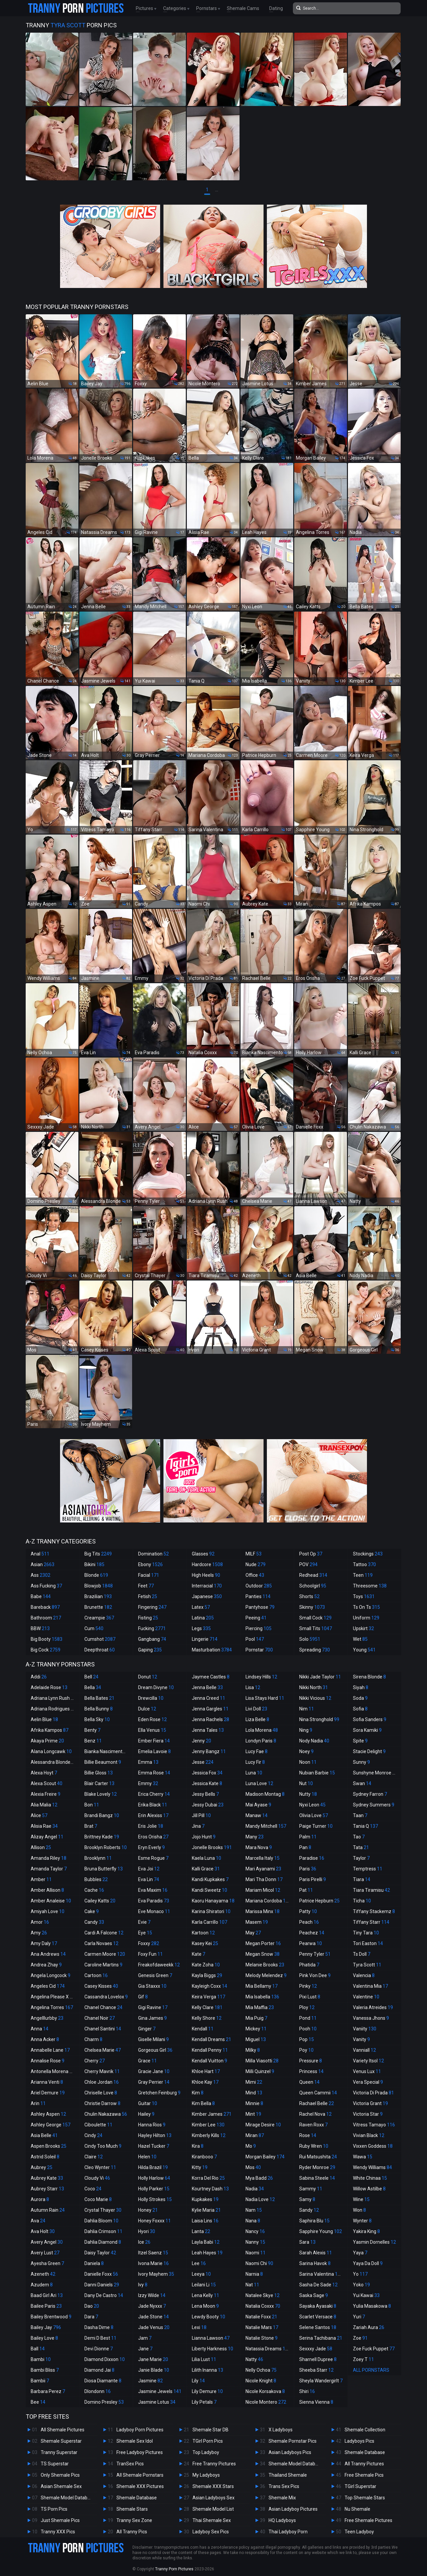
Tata (361, 1847)
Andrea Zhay (46, 1964)
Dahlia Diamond (102, 2242)
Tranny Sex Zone (134, 2520)
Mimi (254, 2082)
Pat (306, 1890)
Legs (201, 1628)
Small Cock (315, 1617)
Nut (306, 1783)
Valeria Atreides (373, 2007)
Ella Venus (152, 1730)
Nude (256, 1564)
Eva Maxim (152, 1890)
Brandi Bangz (101, 1815)
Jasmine (150, 2380)
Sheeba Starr (316, 2370)
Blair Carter (99, 1783)
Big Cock (45, 1649)
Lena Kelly (205, 2295)
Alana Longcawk (51, 1751)
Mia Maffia (260, 2007)
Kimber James (212, 2114)
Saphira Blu (314, 2220)
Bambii (40, 2380)
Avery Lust (45, 2252)
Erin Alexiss (153, 1815)
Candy (94, 1922)
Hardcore (207, 1564)
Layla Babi (206, 2242)
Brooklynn (98, 1858)
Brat (90, 1826)
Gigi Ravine (152, 2007)
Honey (148, 2210)
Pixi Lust (309, 1996)
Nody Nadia (314, 1740)
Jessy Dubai (208, 1804)
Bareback (45, 1607)
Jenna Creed (208, 1698)
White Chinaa (370, 2178)
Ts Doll (361, 1954)
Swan (362, 1783)
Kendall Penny (210, 2050)
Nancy (255, 2231)
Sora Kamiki (367, 1730)
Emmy (148, 1783)
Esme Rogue (153, 1858)
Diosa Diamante (102, 2380)
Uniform (366, 1617)
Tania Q (365, 1826)
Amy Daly (44, 1943)
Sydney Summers (373, 1804)
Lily (198, 2380)
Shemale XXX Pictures (140, 2486)
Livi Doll (256, 1708)
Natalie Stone (262, 2338)
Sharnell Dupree (318, 2359)
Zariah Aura (368, 2327)
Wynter (362, 2220)
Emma (148, 1762)
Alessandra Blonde (54, 1762)
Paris (307, 1868)
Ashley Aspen (48, 2114)
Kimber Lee (208, 2124)
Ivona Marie (153, 2263)
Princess (311, 2071)
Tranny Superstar (59, 2452)
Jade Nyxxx (152, 2306)
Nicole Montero (266, 2402)
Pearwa (310, 1943)
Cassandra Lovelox (106, 1996)
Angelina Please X (53, 1996)
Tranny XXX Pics (58, 2531)
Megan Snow (263, 1954)
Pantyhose (260, 1607)
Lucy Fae (257, 1751)
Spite (360, 1740)
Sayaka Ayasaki (317, 2306)
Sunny (361, 1762)
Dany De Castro (103, 2295)
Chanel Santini (102, 2028)
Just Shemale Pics (60, 2520)
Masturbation (212, 1649)
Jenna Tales (208, 1730)
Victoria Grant (370, 2103)
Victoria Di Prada (373, 2092)
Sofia (360, 1708)
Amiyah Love (47, 1911)
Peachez (311, 1932)
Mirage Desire (263, 2124)
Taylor (361, 1858)
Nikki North (313, 1687)
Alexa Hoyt (44, 1772)
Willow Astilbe (369, 2188)
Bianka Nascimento (107, 1751)
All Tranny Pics (131, 2531)
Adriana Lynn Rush (53, 1698)
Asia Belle (44, 2135)
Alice (39, 1815)
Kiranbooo (204, 2156)
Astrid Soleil (45, 2156)
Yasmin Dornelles (374, 2242)
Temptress (367, 1868)
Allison (41, 1847)
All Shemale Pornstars (139, 2475)
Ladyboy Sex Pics (210, 2531)
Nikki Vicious (315, 1698)
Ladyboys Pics (359, 2441)
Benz (93, 1740)
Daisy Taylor (100, 2252)
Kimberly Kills (209, 2135)
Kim (197, 2092)
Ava (38, 2220)
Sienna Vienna (316, 2402)
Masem (257, 1922)
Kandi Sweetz (209, 1890)
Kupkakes (205, 2199)
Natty (254, 2359)
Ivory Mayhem (156, 2274)
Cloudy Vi (97, 2178)
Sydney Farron (370, 1794)
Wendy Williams (372, 2167)
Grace (147, 2060)
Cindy (93, 2135)
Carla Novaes (101, 1943)
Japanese (207, 1596)
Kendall (203, 2028)
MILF (254, 1553)
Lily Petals (204, 2402)
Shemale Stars (132, 2509)
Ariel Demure (48, 2092)
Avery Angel (47, 2242)
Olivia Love (313, 1815)
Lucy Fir (255, 1762)
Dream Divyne (156, 1687)
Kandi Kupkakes (210, 1879)
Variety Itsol (368, 2060)
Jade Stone (153, 2316)
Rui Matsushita (318, 2156)
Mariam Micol (263, 1890)
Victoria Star (368, 2114)
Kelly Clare (207, 2007)
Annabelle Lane (50, 2050)
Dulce (147, 1708)
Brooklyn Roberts (105, 1847)
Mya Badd (259, 2178)
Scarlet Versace (317, 2316)
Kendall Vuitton (209, 2060)
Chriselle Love (100, 2092)
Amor (40, 1922)
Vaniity (364, 2028)
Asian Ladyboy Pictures (293, 2509)
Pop (306, 2039)
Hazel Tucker (153, 2146)
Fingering (152, 1607)
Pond (308, 2018)
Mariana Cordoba (268, 1900)
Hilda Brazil (153, 2167)
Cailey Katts (99, 1900)
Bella (92, 1687)
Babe (41, 1596)
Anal (40, 1553)
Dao (91, 2306)
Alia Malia (44, 1804)
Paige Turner (316, 1826)
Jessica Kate (207, 1783)
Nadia (255, 2188)
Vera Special (368, 2082)
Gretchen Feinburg (159, 2092)
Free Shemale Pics (364, 2475)
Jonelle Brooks (212, 1847)
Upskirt (363, 1628)
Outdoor (259, 1585)
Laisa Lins (205, 2220)
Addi (39, 1676)
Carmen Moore (104, 1954)
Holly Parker (153, 2188)
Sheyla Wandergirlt (321, 2380)
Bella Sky (97, 1719)
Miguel (256, 2039)
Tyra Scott (367, 1964)
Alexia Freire (45, 1794)
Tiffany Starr (371, 1922)
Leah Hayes (207, 2252)
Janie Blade (153, 2370)
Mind (254, 2092)
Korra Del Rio (208, 2178)
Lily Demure (207, 2391)
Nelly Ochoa (261, 2370)
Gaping (150, 1649)
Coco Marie (98, 2199)
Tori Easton (368, 1943)
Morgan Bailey (265, 2156)
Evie (144, 1922)
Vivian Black (368, 2135)
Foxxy (148, 1943)
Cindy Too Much (102, 2146)
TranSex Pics (130, 2463)
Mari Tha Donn (264, 1879)
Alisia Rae (44, 1826)
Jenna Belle (207, 1687)
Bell (91, 1676)
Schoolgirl (312, 1585)
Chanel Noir (99, 2018)
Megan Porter (263, 1943)
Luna (254, 1772)
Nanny (255, 2242)
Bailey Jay (46, 2327)
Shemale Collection (365, 2429)
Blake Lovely (100, 1794)
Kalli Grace (206, 1868)
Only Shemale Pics (60, 2475)
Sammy (310, 2188)
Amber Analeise (51, 1900)
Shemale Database (136, 2497)
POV (308, 1564)
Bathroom (46, 1617)
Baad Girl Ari (47, 2295)
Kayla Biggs (207, 1975)
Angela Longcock (50, 1975)
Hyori (146, 2231)
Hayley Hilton (154, 2135)
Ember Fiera (154, 1740)
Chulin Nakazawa (105, 2114)
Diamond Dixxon (104, 2359)
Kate (198, 1954)
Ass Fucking (46, 1585)
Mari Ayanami (263, 1868)
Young (364, 1649)
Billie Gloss (98, 1772)
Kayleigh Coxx (209, 1986)
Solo (309, 1639)
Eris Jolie (150, 1826)
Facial (148, 1575)
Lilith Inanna (207, 2370)
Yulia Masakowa (372, 2306)
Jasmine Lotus (156, 2402)
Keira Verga (208, 1996)
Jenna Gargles (210, 1708)
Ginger (146, 2028)
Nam (254, 2210)
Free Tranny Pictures (214, 2463)
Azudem (42, 2284)
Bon (91, 1804)
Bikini (94, 1564)
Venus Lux (367, 2071)
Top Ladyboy (205, 2452)
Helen (147, 2156)
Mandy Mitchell (266, 1826)
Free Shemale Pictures (368, 2520)
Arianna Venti (47, 2082)
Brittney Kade (101, 1836)
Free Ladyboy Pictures (139, 2452)
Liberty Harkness (212, 2348)
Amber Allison (47, 1890)
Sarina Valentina (321, 2274)
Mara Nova (259, 1847)
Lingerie (205, 1639)
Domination (153, 1553)
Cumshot (99, 1639)
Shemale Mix (282, 2497)
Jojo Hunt (204, 1836)
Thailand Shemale (288, 2475)
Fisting (148, 1617)
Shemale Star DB (210, 2429)
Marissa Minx (263, 1911)
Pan (305, 1847)
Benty (92, 1730)
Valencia (364, 1975)
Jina (198, 1826)
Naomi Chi (259, 2263)
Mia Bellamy (262, 1986)
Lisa (253, 1687)
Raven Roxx (313, 2124)
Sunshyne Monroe (375, 1772)
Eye (145, 1932)
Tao (359, 1836)
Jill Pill (201, 1815)
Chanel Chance (103, 2007)
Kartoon (203, 1932)
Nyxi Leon (312, 1804)
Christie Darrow (102, 2103)
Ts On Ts (366, 1607)
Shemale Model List (213, 2509)
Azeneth (43, 2274)
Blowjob (98, 1585)
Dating (276, 8)
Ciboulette (98, 2124)
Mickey (256, 2028)
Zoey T (363, 2359)
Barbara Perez (48, 2391)
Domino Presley (104, 2402)
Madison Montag (265, 1794)
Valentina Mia (370, 1986)
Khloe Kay (205, 2082)
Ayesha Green (47, 2263)
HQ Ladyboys (282, 2520)
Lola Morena (262, 1730)
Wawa (362, 2156)
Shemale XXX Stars (213, 2486)
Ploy (307, 2007)
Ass (40, 1575)
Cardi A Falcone (103, 1932)
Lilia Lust (204, 2359)
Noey (306, 1751)
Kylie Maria (206, 2210)
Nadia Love (260, 2199)
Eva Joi (148, 1868)
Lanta (201, 2231)
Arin (38, 2103)
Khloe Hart (206, 2071)
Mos (253, 2167)
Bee (38, 2402)
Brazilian (98, 1596)
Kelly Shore (207, 2018)
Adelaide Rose (49, 1687)
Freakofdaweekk (159, 1964)
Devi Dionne (98, 2348)
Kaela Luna (206, 1858)
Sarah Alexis (315, 2252)
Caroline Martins (103, 1964)
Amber (41, 1879)
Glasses (203, 1553)
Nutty (308, 1794)
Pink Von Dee (315, 1975)
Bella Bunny (98, 1708)
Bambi (41, 2359)
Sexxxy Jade (315, 2348)
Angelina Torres (52, 2007)
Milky (253, 2050)
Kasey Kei (205, 1943)
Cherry (94, 2060)
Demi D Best (100, 2338)
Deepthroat (99, 1649)
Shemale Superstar (61, 2441)
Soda (360, 1698)
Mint (253, 2114)
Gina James (152, 2018)
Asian (42, 1564)
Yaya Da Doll (368, 2263)
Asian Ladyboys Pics (290, 2452)
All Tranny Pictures (364, 2463)
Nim (306, 1708)
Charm (93, 2039)
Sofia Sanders (369, 1719)
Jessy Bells (205, 1794)
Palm (308, 1836)
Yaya (360, 2252)
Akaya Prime (47, 1740)
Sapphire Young (320, 2231)
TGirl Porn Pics (207, 2441)
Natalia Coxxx (263, 2306)
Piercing (259, 1628)
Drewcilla (150, 1698)
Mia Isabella (262, 1996)
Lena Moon (205, 2306)
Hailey (146, 2114)
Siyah (360, 1687)
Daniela (94, 2263)
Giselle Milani (153, 2039)
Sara (307, 2242)
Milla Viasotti (262, 2060)
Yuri (359, 2316)
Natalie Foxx (261, 2316)
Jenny (201, 1740)
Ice (144, 2242)
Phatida (309, 1964)
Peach (309, 1922)
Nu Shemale (357, 2509)
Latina (203, 1617)
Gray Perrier (153, 2082)
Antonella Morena (53, 2071)
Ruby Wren (313, 2146)
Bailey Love (44, 2338)
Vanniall (364, 2050)
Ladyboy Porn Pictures (139, 2429)
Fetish (147, 1596)
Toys (364, 1596)
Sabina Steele (317, 2178)
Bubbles (96, 1879)
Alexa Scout (46, 1783)
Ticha (362, 1900)
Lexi (199, 2327)
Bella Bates (99, 1698)
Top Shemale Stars (365, 2497)
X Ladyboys (281, 2429)
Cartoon (96, 1975)
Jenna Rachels (210, 1719)
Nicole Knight (261, 2380)
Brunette (98, 1607)
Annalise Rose (47, 2060)
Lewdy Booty (208, 2316)
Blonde (96, 1575)
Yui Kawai (366, 2295)
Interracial (207, 1585)
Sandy (309, 2210)
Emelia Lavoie (154, 1751)
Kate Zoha (206, 1964)
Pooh (308, 2028)
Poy (306, 2050)
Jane (145, 2348)
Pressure (310, 2060)
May (253, 1932)
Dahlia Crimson (103, 2231)
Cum (93, 1628)
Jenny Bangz (209, 1751)
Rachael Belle (316, 2103)
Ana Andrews (48, 1954)
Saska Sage (313, 2295)
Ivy (142, 2284)
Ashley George (50, 2124)
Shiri (307, 2391)
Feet (146, 1585)
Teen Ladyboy (359, 2531)
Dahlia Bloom (101, 2220)
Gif (143, 1996)
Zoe (360, 2338)
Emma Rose (154, 1772)
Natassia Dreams (268, 2348)
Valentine (366, 1996)
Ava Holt (43, 2231)
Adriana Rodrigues (53, 1708)
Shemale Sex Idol (134, 2441)
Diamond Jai (99, 2370)
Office (255, 1575)
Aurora (40, 2199)
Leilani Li (204, 2284)
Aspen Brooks (48, 2146)
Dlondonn (97, 2391)
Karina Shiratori (211, 1911)
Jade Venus (153, 2327)
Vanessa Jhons (371, 2018)
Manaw (257, 1815)
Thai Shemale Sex (211, 2520)
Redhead (313, 1575)
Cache (94, 1890)
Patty (308, 1911)
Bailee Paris (46, 2306)
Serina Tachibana (320, 2338)
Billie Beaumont (102, 1762)
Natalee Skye (263, 2295)
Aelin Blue (44, 1719)
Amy (39, 1932)
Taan (360, 1815)
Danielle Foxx (101, 2274)
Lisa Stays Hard (265, 1698)
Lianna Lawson (211, 2338)
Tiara (361, 1879)
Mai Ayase (258, 1804)
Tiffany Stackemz (374, 1911)
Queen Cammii (318, 2092)
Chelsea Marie (102, 2050)
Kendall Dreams (211, 2039)
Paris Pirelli (312, 1879)
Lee (199, 2263)
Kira (197, 2146)
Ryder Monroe (317, 2167)
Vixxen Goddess (373, 2146)
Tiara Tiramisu (371, 1890)
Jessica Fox (207, 1772)
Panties (258, 1596)
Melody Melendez (266, 1975)
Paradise (311, 1858)
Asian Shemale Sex (61, 2486)
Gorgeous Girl (155, 2050)
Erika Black (152, 1804)
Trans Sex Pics (284, 2486)
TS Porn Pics (54, 2509)
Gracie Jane (153, 2071)
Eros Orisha (153, 1836)
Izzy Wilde (151, 2295)
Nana (253, 2220)
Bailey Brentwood (51, 2316)
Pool (255, 1639)
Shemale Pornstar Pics (293, 2441)
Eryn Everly (151, 1847)
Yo (360, 2274)
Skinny (312, 1607)
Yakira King (366, 2231)
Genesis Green (155, 1975)
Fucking (152, 1628)
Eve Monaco (154, 1911)
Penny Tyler (315, 1954)
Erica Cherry (154, 1794)
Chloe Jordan (101, 2082)
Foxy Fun (150, 1954)
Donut (147, 1676)
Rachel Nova (315, 2114)
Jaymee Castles (211, 1676)
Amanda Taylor (49, 1868)
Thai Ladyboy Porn (288, 2531)
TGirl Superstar (360, 2486)
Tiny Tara (366, 1932)
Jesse (203, 1762)
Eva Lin (148, 1879)
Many (255, 1836)
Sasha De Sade (318, 2284)
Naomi (256, 2252)
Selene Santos (317, 2327)
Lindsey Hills (261, 1676)
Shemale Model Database (68, 2497)
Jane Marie (153, 2359)
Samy (307, 2199)
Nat (252, 2284)
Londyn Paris (261, 1740)
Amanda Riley (48, 1858)
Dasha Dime (98, 2327)
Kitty (199, 2167)
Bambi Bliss (45, 2370)
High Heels (206, 1575)
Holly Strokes (155, 2199)
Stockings (368, 1553)
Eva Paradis (153, 1900)
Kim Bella (203, 2103)
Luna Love (259, 1783)
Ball (38, 2348)
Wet (360, 1639)
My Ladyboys (206, 2475)
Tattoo (364, 1564)
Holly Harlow (154, 2178)
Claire (93, 2156)
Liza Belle (257, 1719)
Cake (91, 1911)
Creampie (99, 1617)
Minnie (254, 2103)
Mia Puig (256, 2018)
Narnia (254, 2274)
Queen (309, 2082)
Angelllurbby (47, 2018)
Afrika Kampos (49, 1730)
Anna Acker (45, 2039)
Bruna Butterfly (103, 1868)
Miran (255, 2135)
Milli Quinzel (260, 2071)
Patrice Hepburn (319, 1900)
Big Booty (46, 1639)
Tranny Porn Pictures (174, 2569)
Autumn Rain (48, 2210)
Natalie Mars (262, 2327)
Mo (251, 2146)
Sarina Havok (315, 2263)
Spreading (314, 1649)
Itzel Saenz (153, 2252)
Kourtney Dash (210, 2188)
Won (359, 2210)
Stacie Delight (369, 1751)
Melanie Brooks (265, 1964)
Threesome (370, 1585)
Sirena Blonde (369, 1676)
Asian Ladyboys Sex (213, 2497)
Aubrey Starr (47, 2188)
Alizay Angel (47, 1836)
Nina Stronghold (319, 1719)
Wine (361, 2199)
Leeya (201, 2274)
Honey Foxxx (154, 2220)
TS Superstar (55, 2463)
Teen (363, 1575)
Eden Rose (152, 1719)
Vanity (361, 2039)
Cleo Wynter (100, 2167)
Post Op (310, 1553)
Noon (308, 1762)
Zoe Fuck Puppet (374, 2348)
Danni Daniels (101, 2284)
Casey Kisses (101, 1986)
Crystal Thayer (102, 2210)
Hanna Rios (151, 2124)
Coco (92, 2188)
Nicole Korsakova (265, 2391)
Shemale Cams (243, 8)
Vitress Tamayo (374, 2124)
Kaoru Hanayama (213, 1900)
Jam (144, 2338)
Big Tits (98, 1553)
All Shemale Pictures (62, 2429)
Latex (201, 1607)
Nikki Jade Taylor (320, 1676)
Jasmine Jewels (159, 2391)
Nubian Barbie (317, 1772)
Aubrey (41, 2167)
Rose (307, 2135)
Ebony (150, 1564)
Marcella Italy (263, 1858)
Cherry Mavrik (102, 2071)
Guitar (147, 2103)
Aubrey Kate (47, 2178)
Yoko (361, 2284)
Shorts (309, 1596)
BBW (40, 1628)
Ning (305, 1730)
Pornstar (259, 1649)
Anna (39, 2028)
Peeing (256, 1617)
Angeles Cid (48, 1986)
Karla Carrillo (209, 1922)
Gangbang (152, 1639)
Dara (91, 2316)
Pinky (308, 1986)
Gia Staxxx (152, 1986)
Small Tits (315, 1628)
